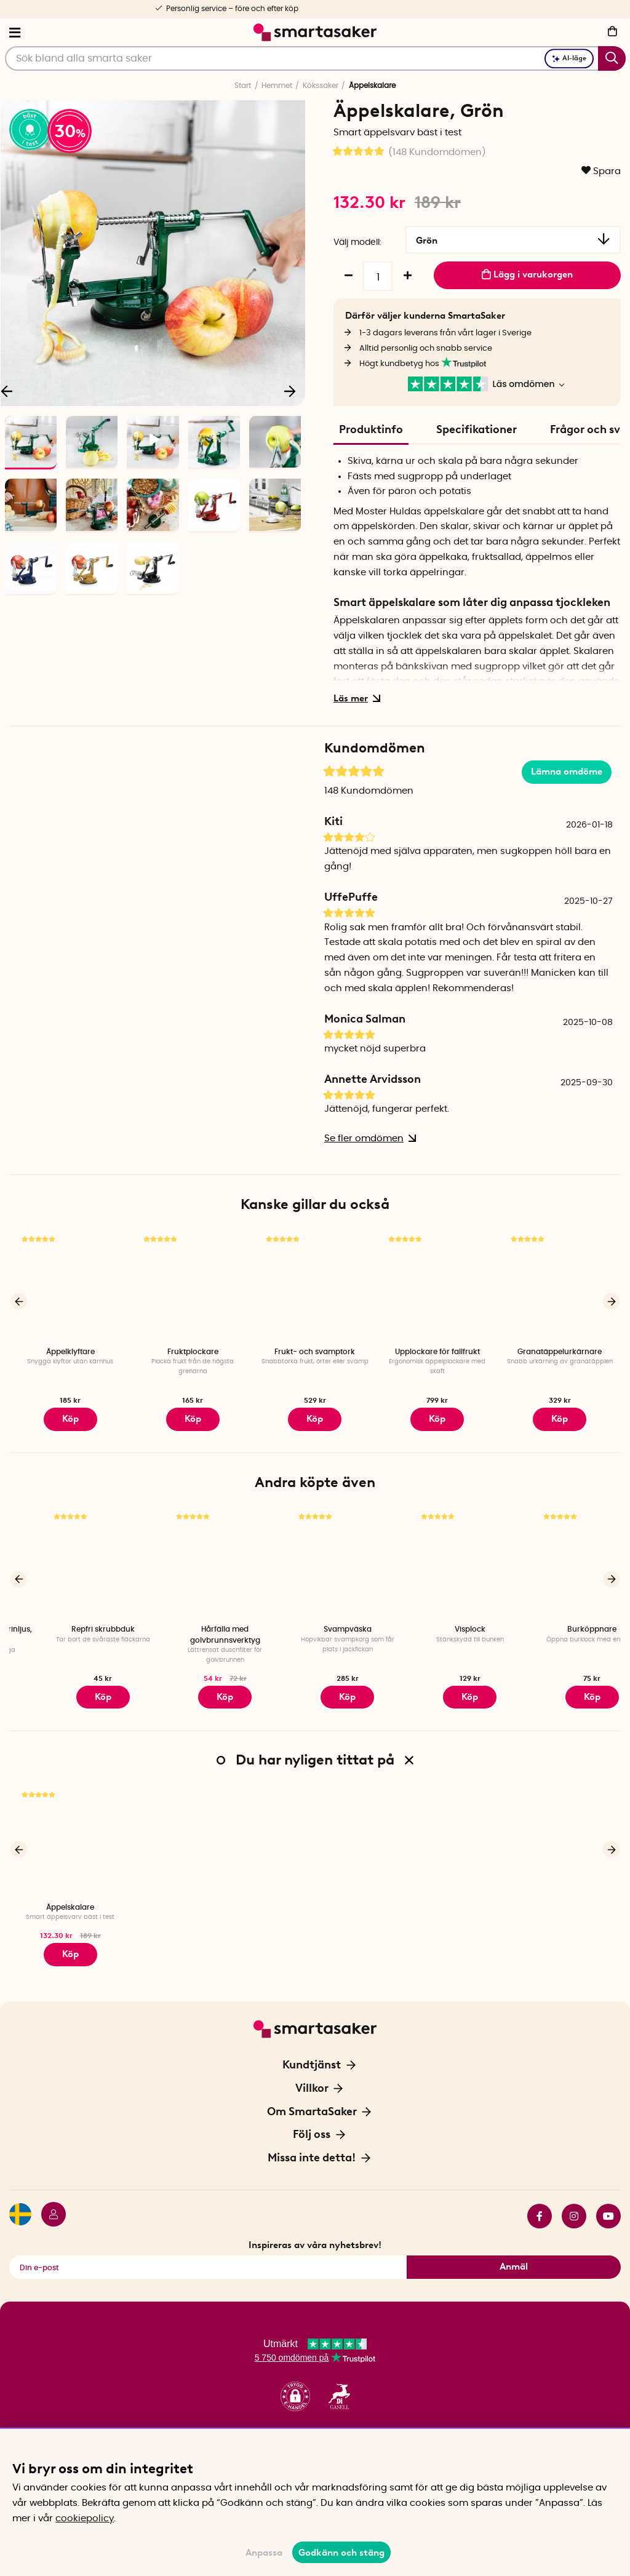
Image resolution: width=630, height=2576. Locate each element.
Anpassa (263, 2552)
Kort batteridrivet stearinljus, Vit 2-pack (70, 1627)
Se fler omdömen (367, 1135)
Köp (70, 1940)
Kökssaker (320, 85)
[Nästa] (289, 390)
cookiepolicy (84, 2518)
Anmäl (514, 2249)
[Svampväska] (437, 1556)
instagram (574, 2199)
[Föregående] (18, 1296)
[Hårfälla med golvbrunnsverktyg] (315, 1556)
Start (242, 85)
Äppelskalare (70, 1895)
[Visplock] (559, 1556)
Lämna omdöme (566, 769)
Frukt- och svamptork (314, 1348)
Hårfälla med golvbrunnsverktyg (315, 1627)
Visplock (559, 1621)
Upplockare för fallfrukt (437, 1348)
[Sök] (315, 58)
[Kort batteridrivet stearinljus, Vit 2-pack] (70, 1556)
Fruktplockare (192, 1348)
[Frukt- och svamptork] (315, 1282)
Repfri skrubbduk (193, 1621)
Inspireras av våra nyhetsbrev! (315, 2228)
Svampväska (437, 1621)
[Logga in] (48, 2199)
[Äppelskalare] (70, 1829)
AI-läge (569, 58)
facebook (539, 2199)
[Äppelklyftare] (70, 1282)
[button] (295, 2380)
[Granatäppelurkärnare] (559, 1282)
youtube (608, 2199)
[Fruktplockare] (193, 1282)
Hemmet (276, 85)
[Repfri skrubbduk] (193, 1556)
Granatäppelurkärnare (559, 1348)
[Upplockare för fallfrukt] (437, 1282)
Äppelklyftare (70, 1348)
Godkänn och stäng (341, 2552)
